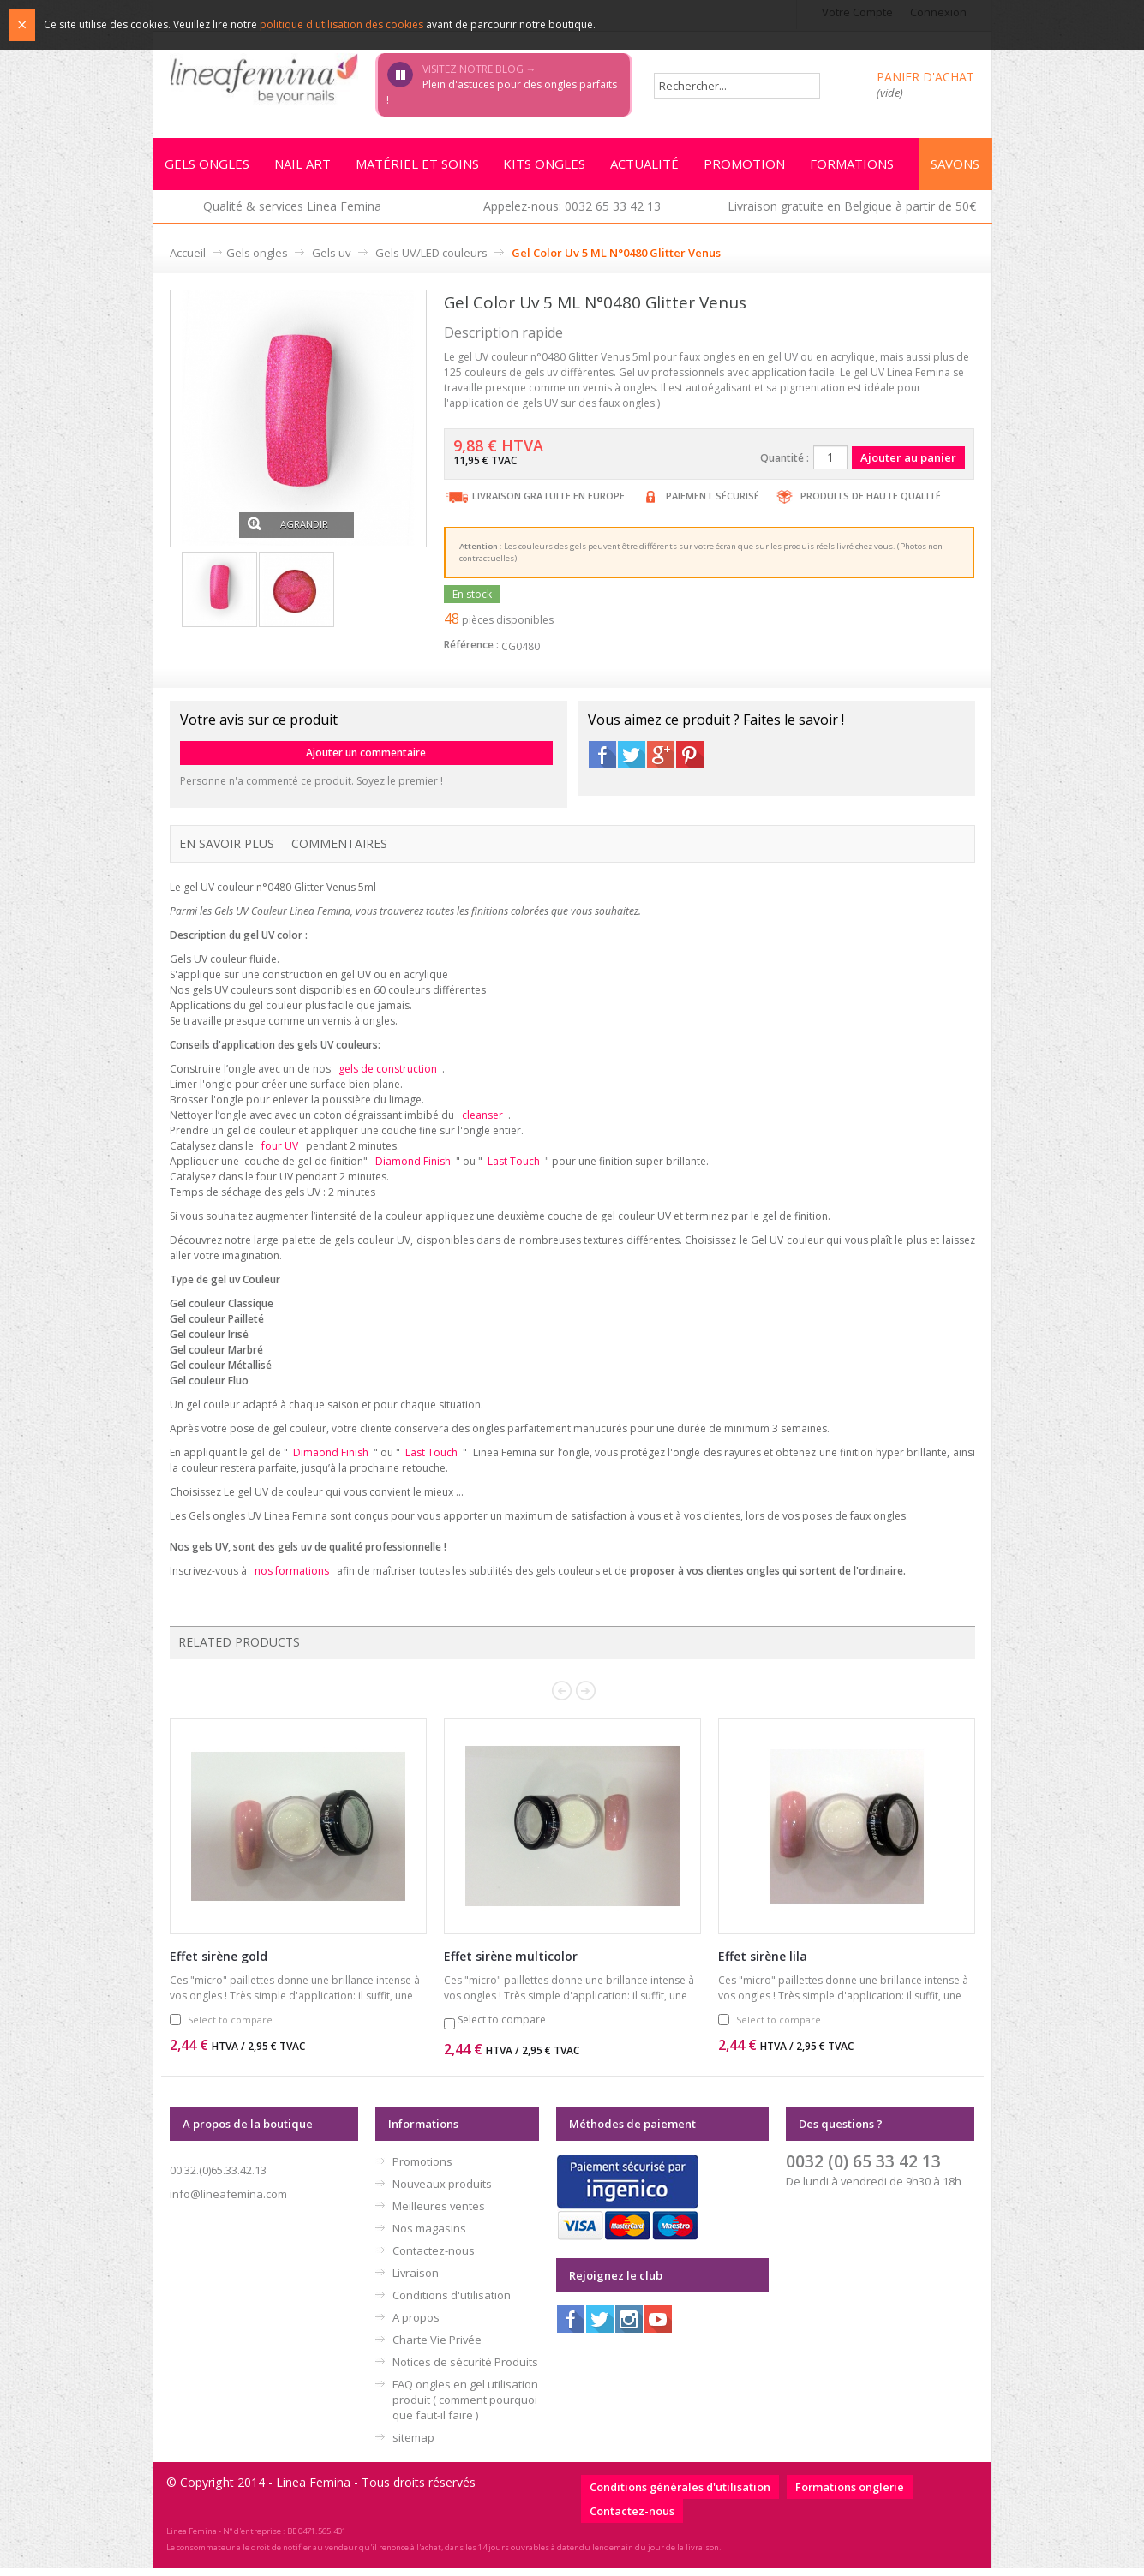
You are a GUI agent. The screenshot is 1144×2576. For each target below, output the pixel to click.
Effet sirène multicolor (511, 1964)
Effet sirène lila (762, 1964)
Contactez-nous (433, 2258)
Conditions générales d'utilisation (680, 2494)
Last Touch (514, 1166)
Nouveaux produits (442, 2191)
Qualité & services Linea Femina (292, 208)
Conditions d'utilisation (451, 2302)
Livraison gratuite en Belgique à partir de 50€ (852, 208)
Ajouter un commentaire (366, 755)
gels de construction (387, 1071)
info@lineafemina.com (228, 2201)
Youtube (658, 2326)
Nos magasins (429, 2236)
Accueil (188, 255)
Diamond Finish (413, 1166)
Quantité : (784, 460)
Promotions (422, 2169)
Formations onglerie (849, 2494)
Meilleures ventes (438, 2213)
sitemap (413, 2445)
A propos (416, 2325)
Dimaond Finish (330, 1458)
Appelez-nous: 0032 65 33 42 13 (572, 208)
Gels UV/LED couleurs (431, 255)
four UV (279, 1150)
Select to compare (230, 2027)
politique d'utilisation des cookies (341, 24)
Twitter (631, 757)
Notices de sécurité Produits (465, 2369)
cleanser (482, 1118)
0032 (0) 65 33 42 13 (863, 2168)
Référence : (471, 647)
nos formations (292, 1577)
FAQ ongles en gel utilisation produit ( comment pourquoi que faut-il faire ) (465, 2407)
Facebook (602, 757)
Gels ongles (257, 255)
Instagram (629, 2326)
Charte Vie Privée (437, 2347)
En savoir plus (226, 846)
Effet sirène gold (218, 1964)
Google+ (660, 757)
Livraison (415, 2280)
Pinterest (690, 757)
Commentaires (339, 846)
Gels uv (331, 255)
